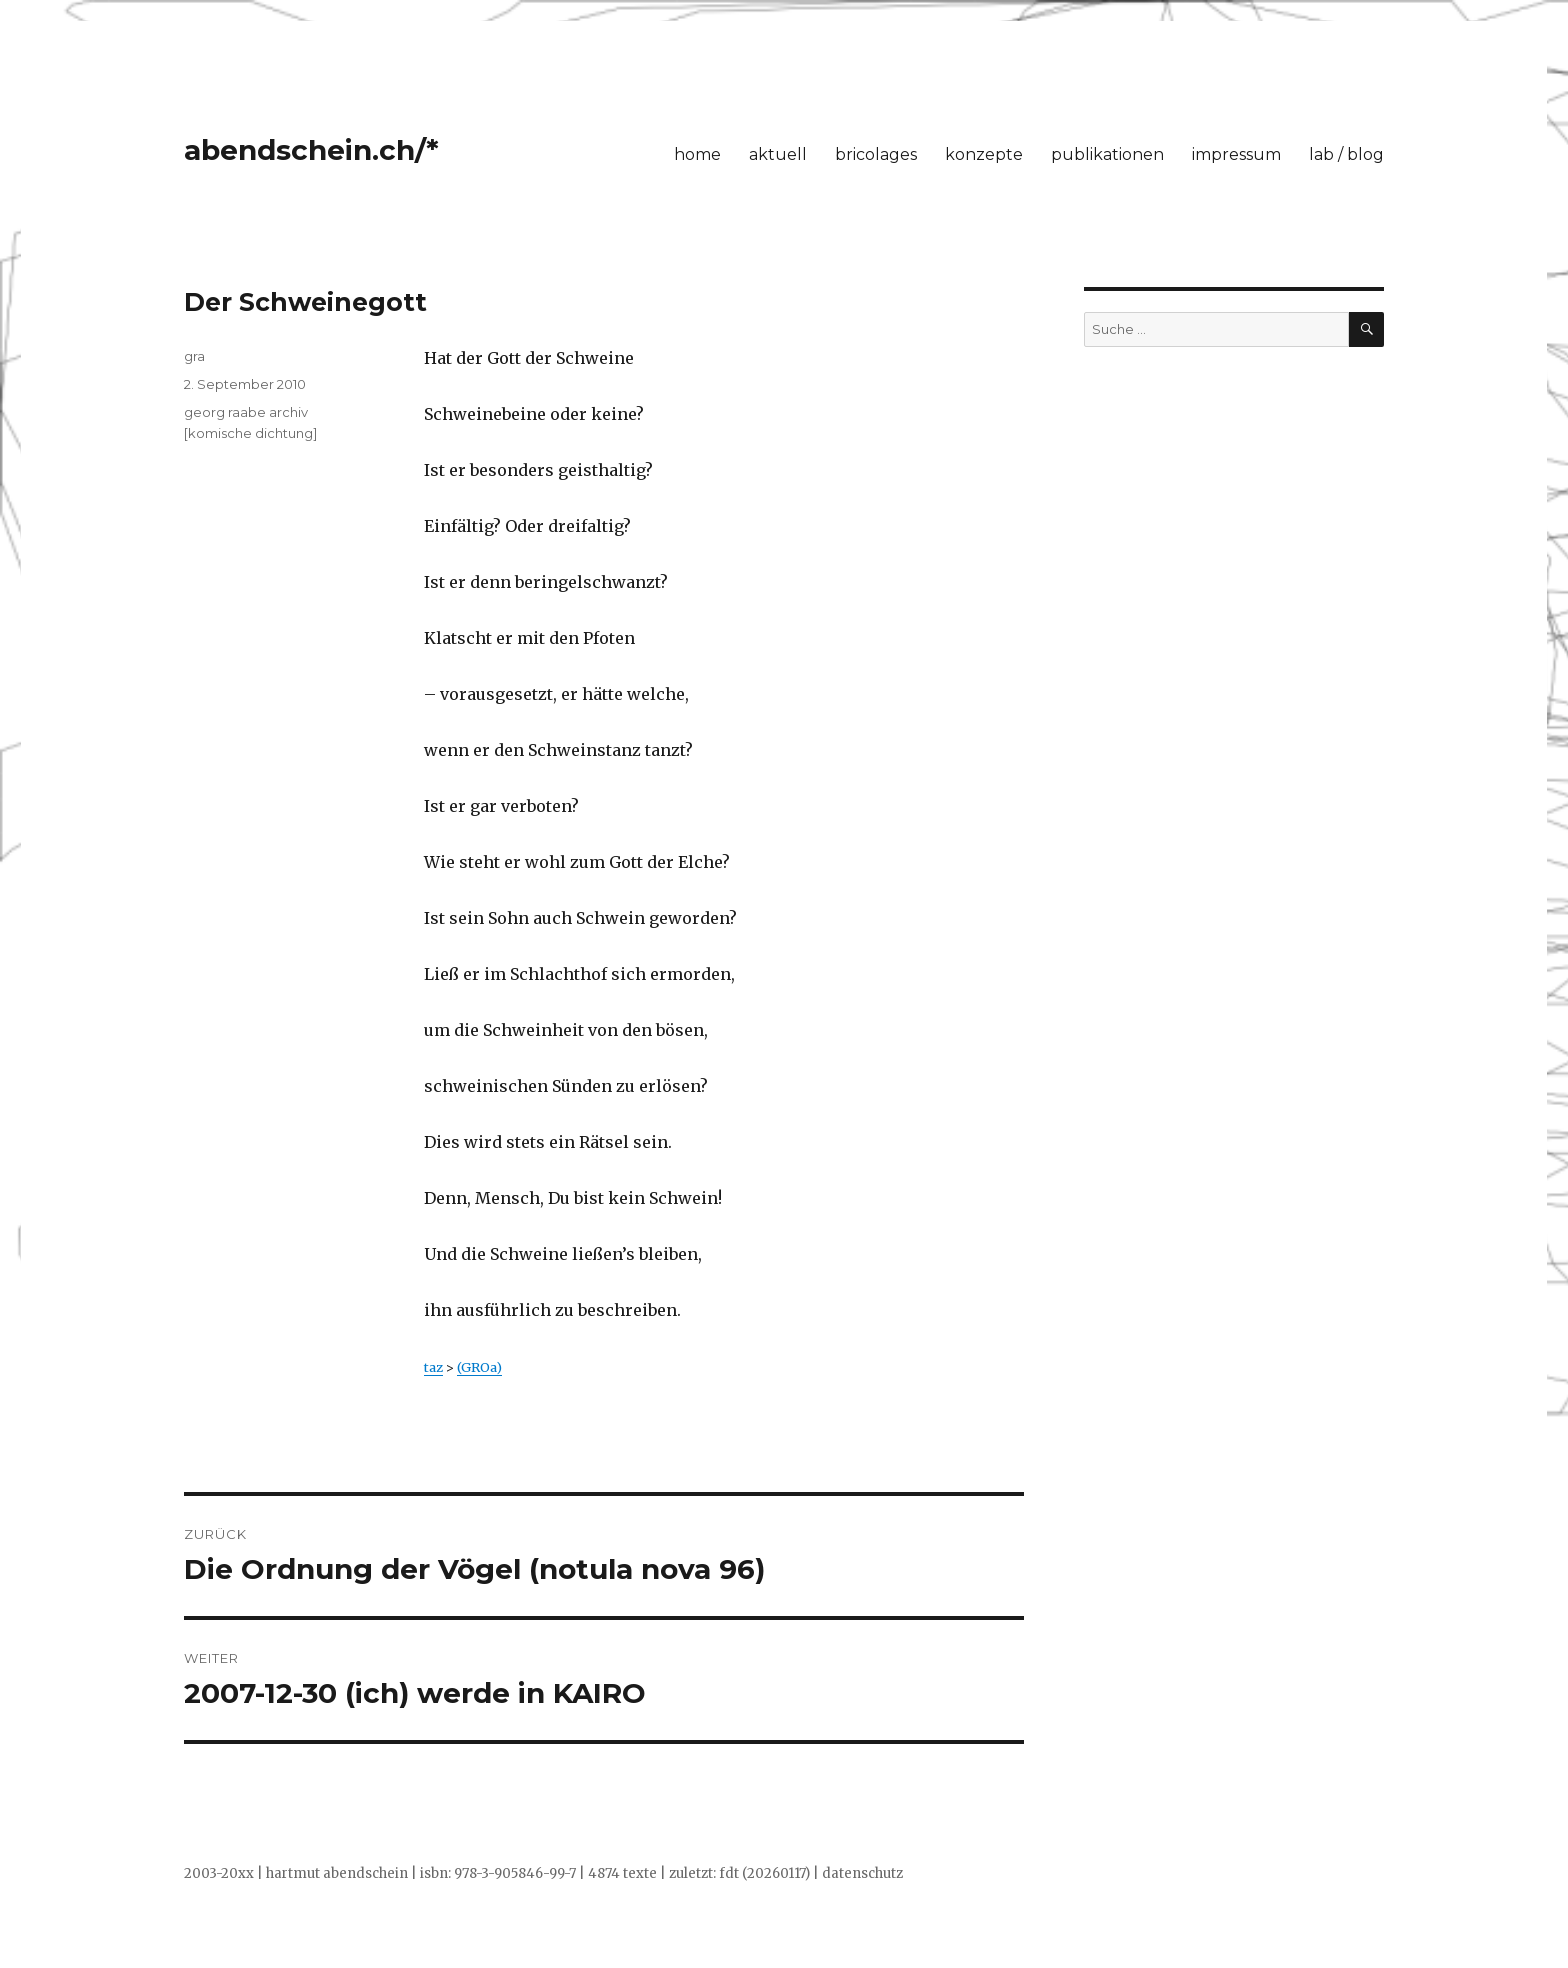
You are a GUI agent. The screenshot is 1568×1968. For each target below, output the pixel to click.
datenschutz (862, 1873)
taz (433, 1367)
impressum (1236, 154)
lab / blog (1346, 154)
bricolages (876, 154)
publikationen (1107, 154)
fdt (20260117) (764, 1873)
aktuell (778, 154)
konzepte (984, 154)
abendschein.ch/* (311, 150)
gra (194, 356)
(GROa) (479, 1367)
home (697, 154)
